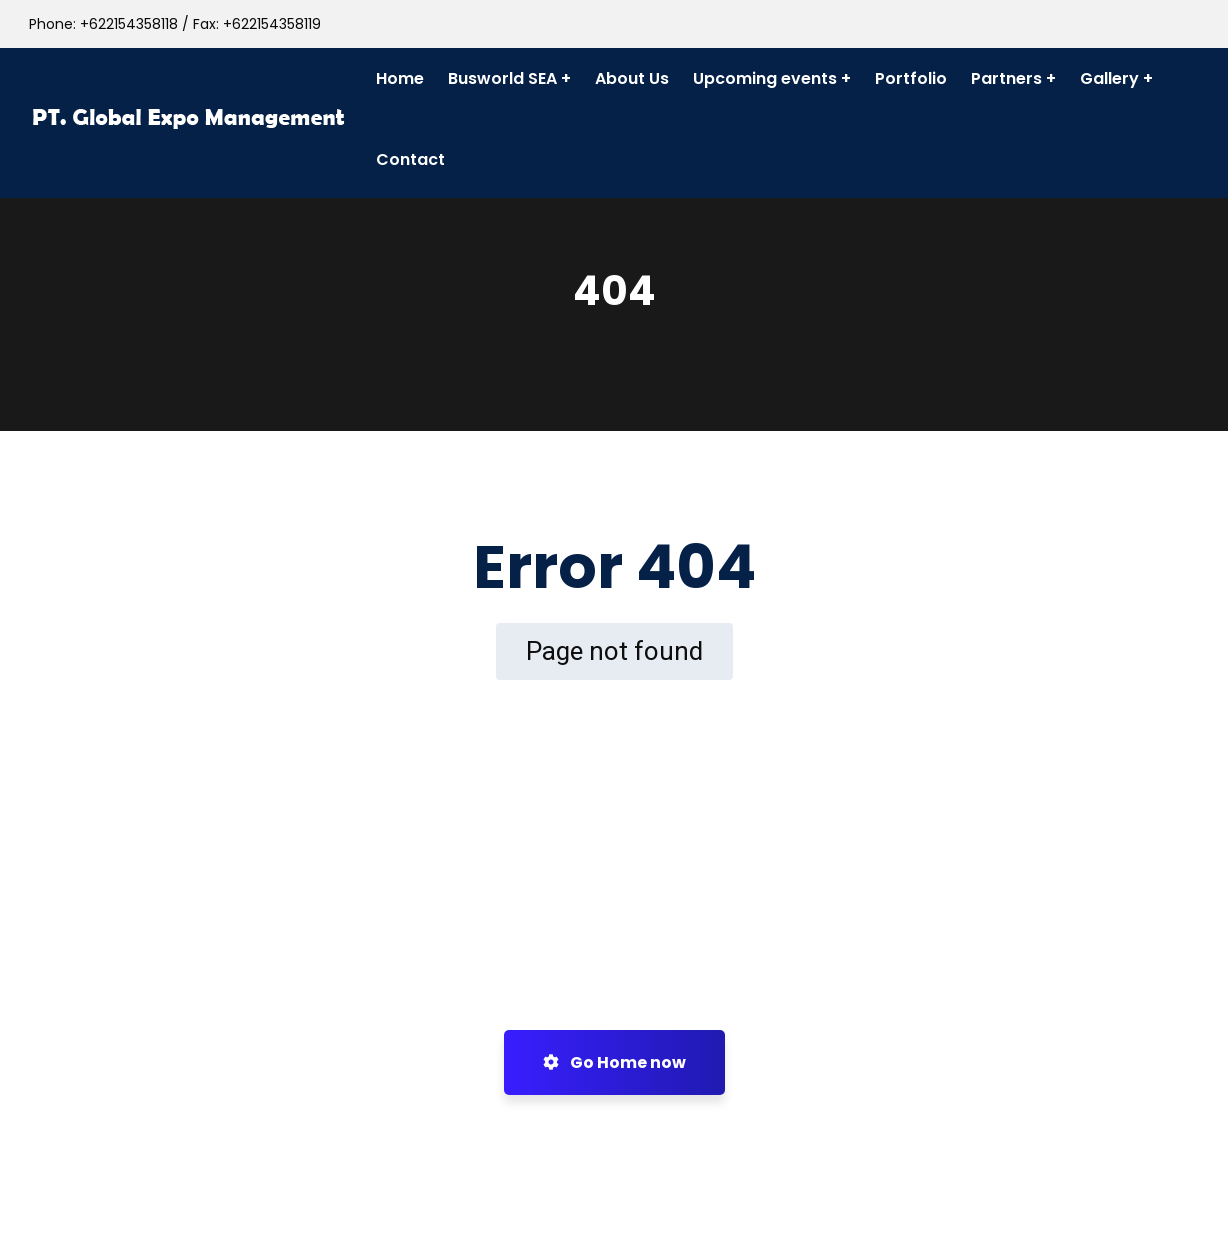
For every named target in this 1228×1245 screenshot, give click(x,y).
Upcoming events (765, 78)
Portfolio (911, 78)
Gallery (1109, 78)
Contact (410, 159)
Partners (1006, 78)
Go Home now (614, 1062)
